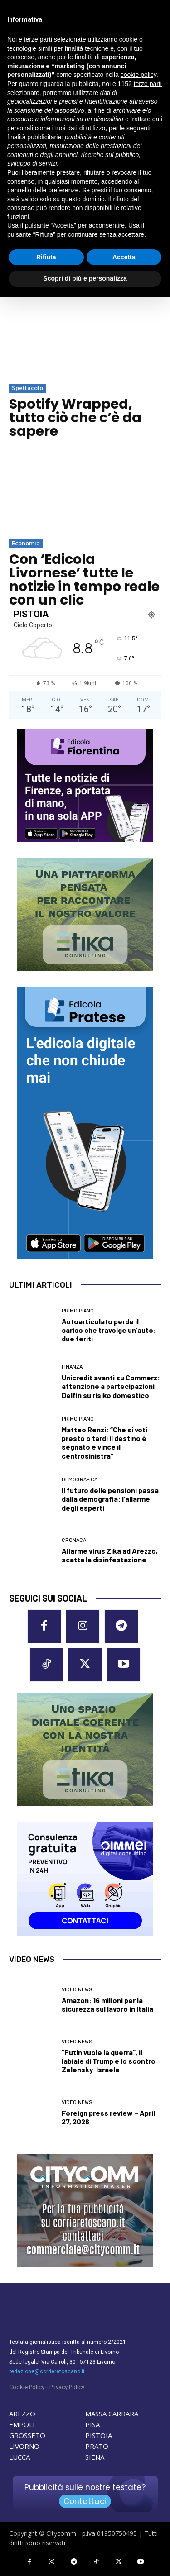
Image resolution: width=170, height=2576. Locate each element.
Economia (26, 543)
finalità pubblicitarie (34, 137)
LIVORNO (24, 2446)
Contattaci (85, 2501)
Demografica (79, 1479)
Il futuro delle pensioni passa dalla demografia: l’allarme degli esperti (110, 1499)
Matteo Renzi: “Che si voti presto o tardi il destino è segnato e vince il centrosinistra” (104, 1442)
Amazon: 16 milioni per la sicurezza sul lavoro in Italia (107, 2004)
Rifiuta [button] (46, 257)
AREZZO (22, 2413)
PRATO (96, 2446)
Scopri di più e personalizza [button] (84, 278)
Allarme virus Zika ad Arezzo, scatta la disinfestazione (110, 1555)
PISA (92, 2424)
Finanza (72, 1366)
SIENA (94, 2457)
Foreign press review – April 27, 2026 (108, 2117)
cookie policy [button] (138, 74)
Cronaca (74, 1540)
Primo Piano (78, 1310)
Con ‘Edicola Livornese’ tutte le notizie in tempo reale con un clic (84, 580)
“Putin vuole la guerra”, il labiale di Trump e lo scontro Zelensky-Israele (108, 2061)
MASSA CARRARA (111, 2413)
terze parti (148, 83)
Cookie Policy (26, 2387)
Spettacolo (27, 388)
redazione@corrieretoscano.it (47, 2371)
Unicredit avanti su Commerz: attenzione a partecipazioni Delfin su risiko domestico (111, 1386)
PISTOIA (98, 2435)
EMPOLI (22, 2424)
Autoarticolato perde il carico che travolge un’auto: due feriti (109, 1330)
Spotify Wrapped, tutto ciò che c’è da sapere (75, 418)
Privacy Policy (66, 2387)
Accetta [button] (124, 257)
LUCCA (19, 2457)
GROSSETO (27, 2435)
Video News (77, 1989)
